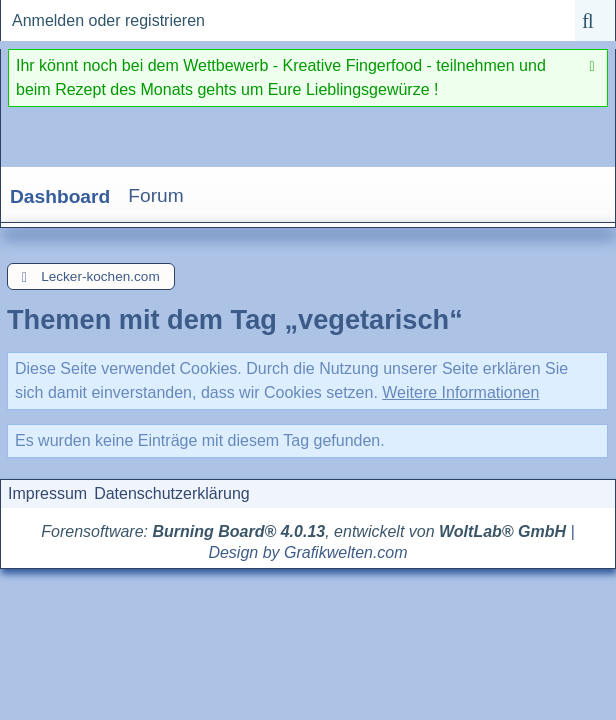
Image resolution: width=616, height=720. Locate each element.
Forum (155, 195)
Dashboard (60, 196)
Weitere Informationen (460, 392)
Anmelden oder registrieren (108, 20)
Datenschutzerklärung (172, 493)
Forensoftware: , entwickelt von (303, 531)
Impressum (47, 493)
